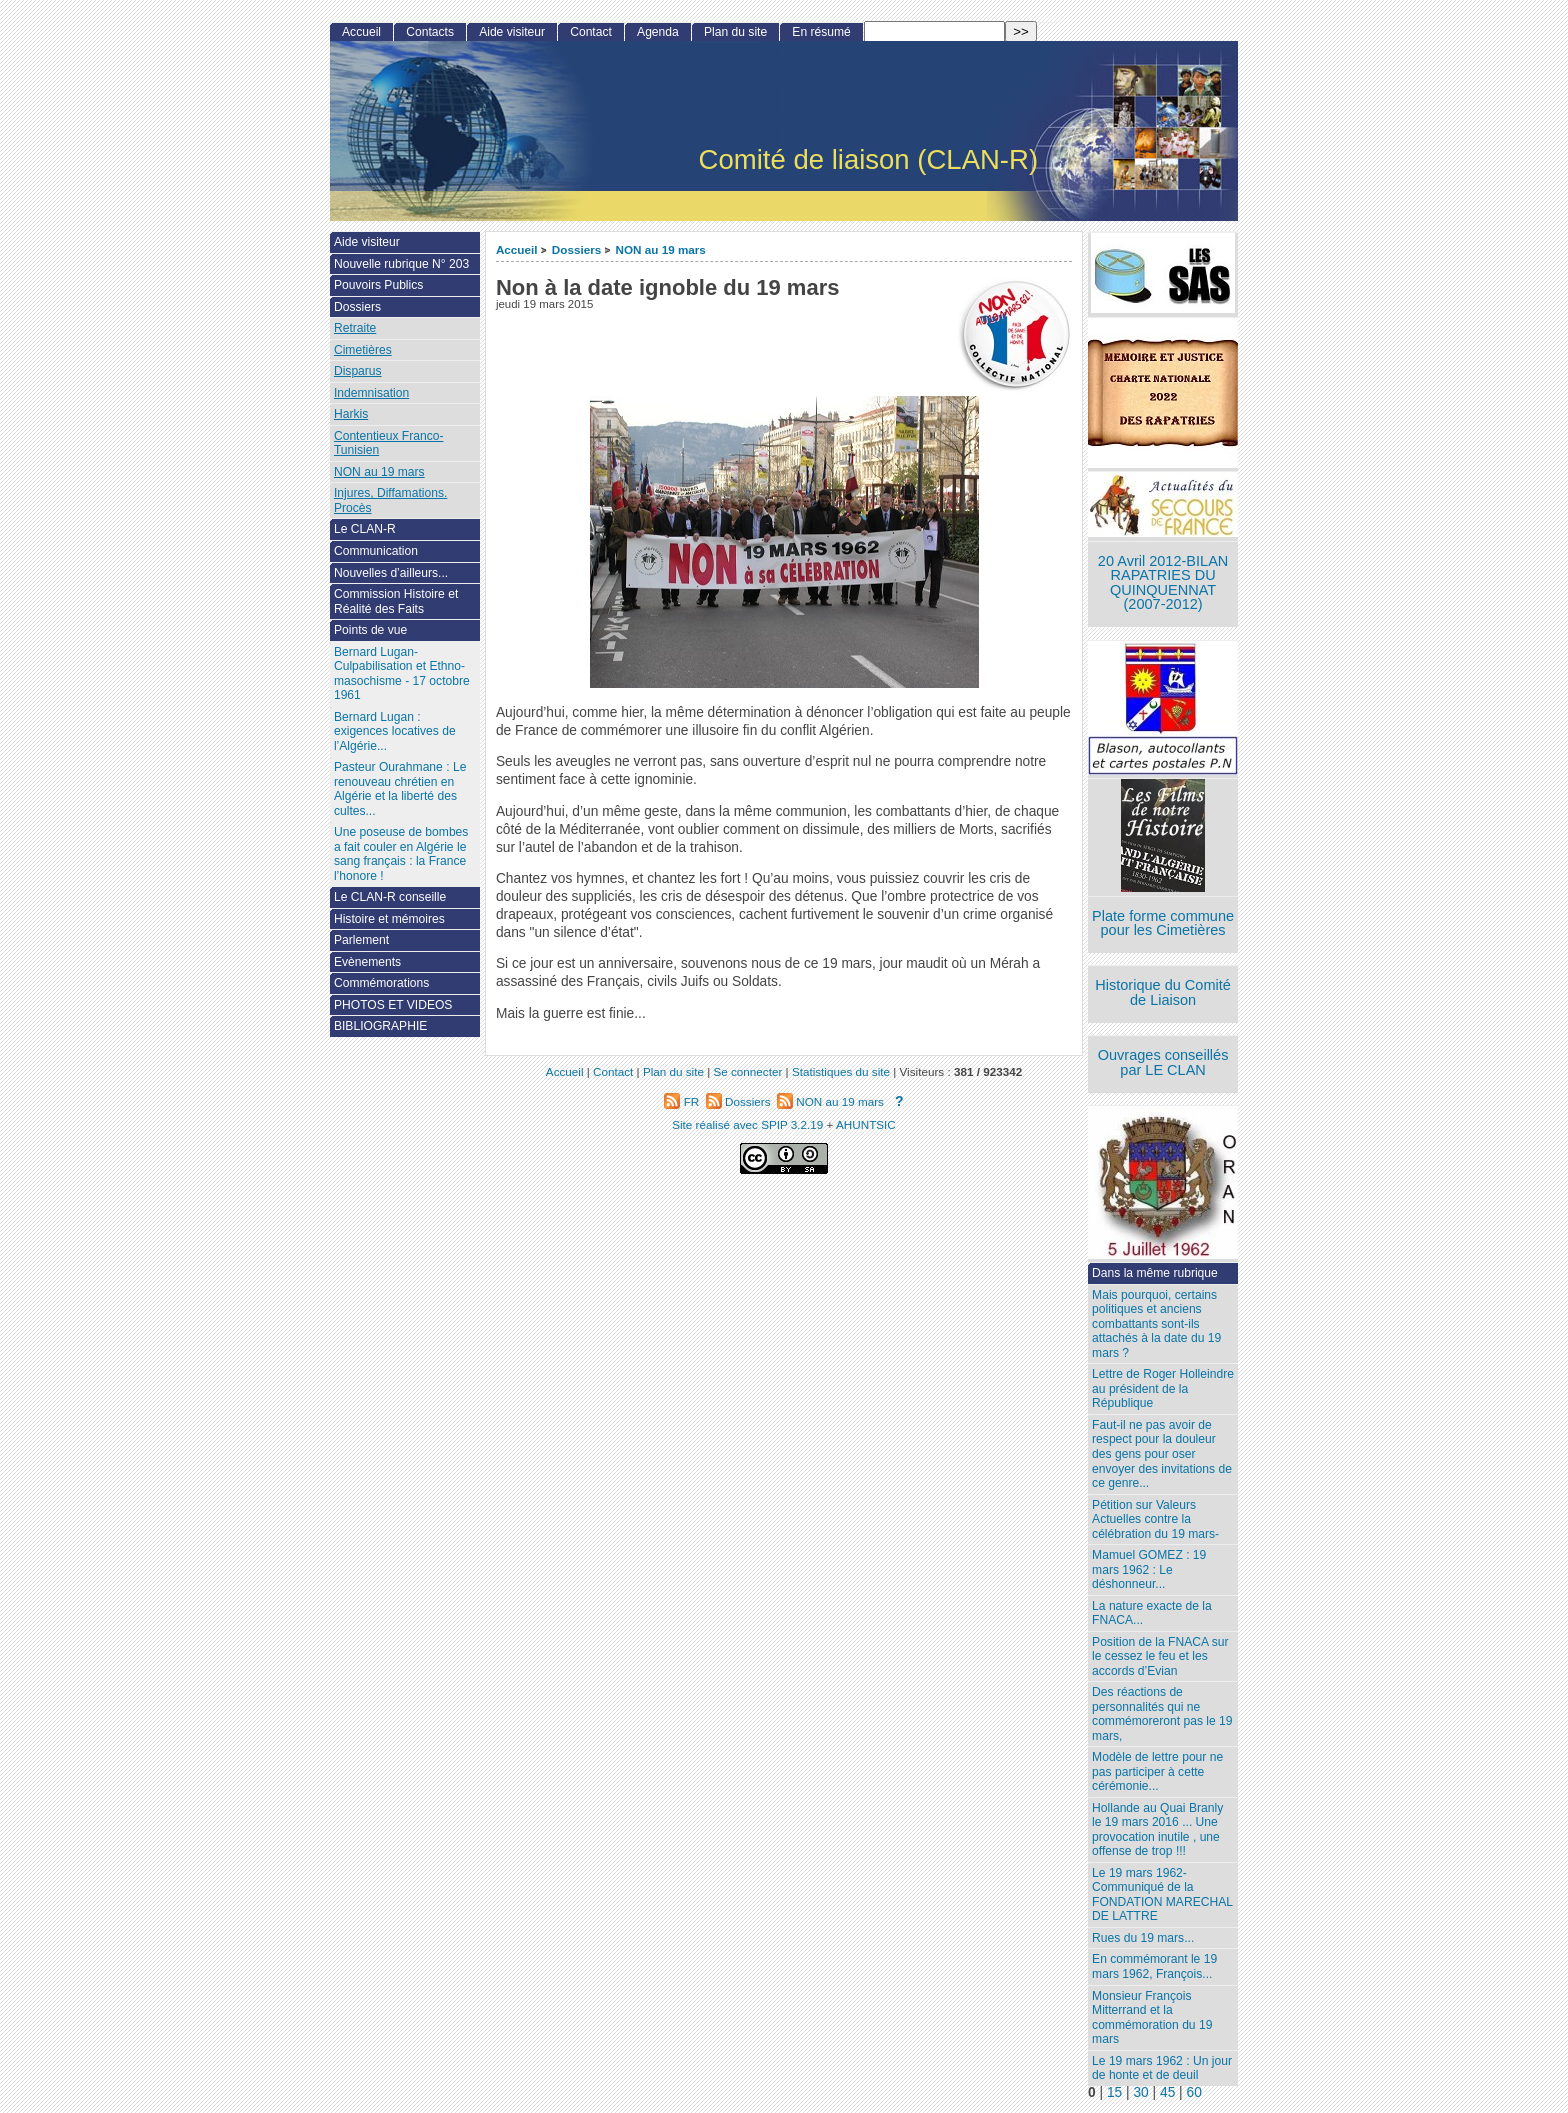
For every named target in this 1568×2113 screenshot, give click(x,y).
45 (1167, 2092)
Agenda (658, 32)
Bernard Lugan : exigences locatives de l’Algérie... (395, 731)
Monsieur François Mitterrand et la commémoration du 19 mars (1152, 2018)
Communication (376, 551)
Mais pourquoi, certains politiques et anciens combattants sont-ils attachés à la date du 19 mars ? (1156, 1324)
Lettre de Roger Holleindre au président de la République (1163, 1388)
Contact (591, 32)
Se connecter (747, 1071)
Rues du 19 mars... (1143, 1938)
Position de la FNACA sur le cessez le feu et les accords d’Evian (1160, 1656)
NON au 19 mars (661, 249)
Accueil (517, 249)
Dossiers (576, 249)
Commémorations (381, 983)
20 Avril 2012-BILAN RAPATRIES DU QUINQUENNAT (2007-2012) (1163, 583)
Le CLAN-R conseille (390, 897)
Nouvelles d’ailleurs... (391, 573)
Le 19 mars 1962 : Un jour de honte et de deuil (1162, 2068)
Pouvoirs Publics (378, 285)
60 (1194, 2092)
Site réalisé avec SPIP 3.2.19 (747, 1124)
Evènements (367, 962)
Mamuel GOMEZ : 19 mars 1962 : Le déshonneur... (1149, 1569)
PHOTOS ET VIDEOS (393, 1005)
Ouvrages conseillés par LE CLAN (1163, 1062)
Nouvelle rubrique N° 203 (401, 264)
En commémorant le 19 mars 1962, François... (1154, 1966)
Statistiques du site (841, 1071)
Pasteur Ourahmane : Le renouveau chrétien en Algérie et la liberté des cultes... (400, 789)
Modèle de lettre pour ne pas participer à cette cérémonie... (1157, 1771)
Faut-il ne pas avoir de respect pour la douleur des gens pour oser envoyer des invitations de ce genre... (1162, 1454)
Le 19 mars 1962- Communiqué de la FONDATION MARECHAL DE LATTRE (1162, 1895)
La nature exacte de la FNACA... (1152, 1613)
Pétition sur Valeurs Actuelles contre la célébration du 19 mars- (1155, 1519)
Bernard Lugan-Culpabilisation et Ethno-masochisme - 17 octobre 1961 (402, 674)
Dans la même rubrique (1155, 1273)
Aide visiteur (512, 32)
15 (1114, 2092)
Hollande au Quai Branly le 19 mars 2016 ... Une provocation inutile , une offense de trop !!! (1157, 1830)
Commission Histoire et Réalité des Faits (396, 601)
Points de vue (370, 630)
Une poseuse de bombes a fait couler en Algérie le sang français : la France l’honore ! (401, 854)
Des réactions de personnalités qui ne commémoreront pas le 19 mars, (1162, 1714)
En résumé (821, 32)
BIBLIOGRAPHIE (380, 1026)
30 (1140, 2092)
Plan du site (735, 32)
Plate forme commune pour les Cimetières (1163, 923)
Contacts (430, 32)
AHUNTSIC (866, 1124)
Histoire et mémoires (389, 919)
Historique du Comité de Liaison (1163, 992)
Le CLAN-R (365, 529)
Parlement (361, 940)
